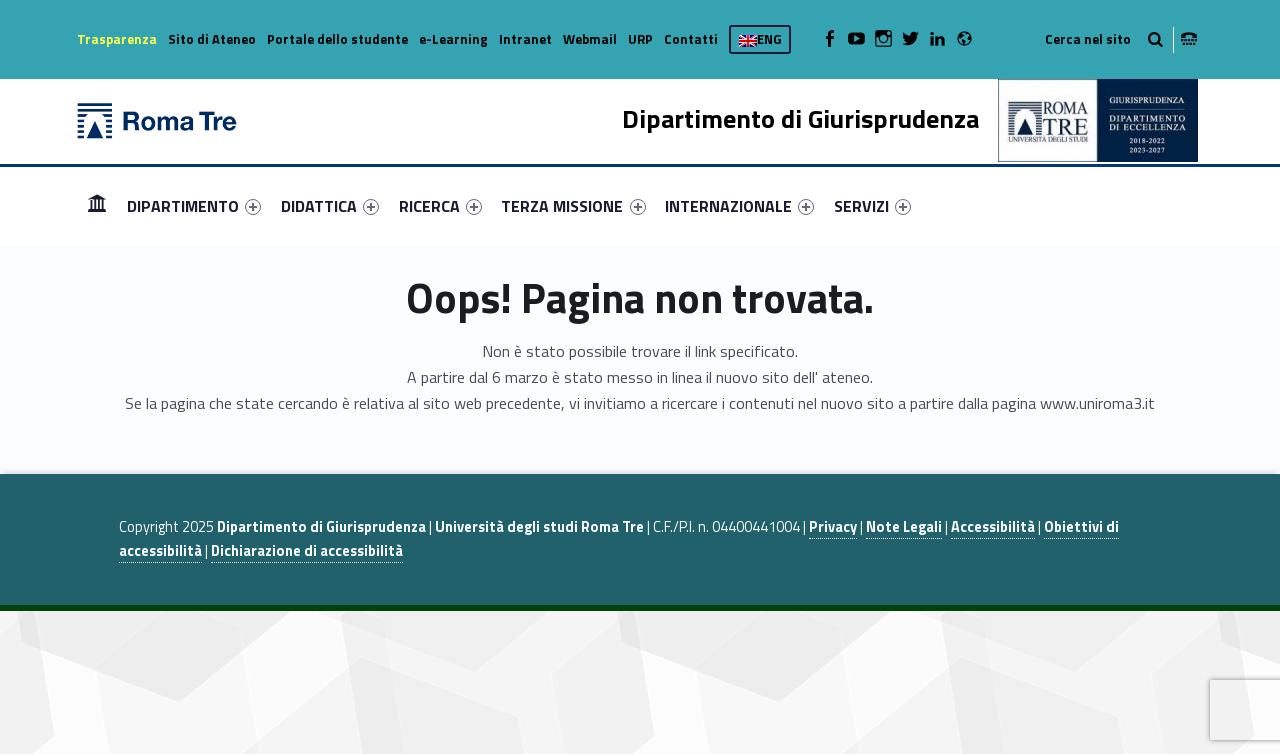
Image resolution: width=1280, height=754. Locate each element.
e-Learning (453, 39)
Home (97, 205)
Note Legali (904, 527)
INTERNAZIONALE (739, 206)
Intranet (525, 39)
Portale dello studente (337, 39)
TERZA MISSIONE (573, 206)
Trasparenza (117, 39)
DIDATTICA (330, 206)
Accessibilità (993, 527)
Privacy (833, 527)
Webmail (590, 39)
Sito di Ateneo (212, 39)
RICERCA (440, 206)
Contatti (691, 39)
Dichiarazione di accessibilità (307, 551)
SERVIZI (872, 206)
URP (640, 39)
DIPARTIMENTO (194, 206)
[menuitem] (97, 206)
